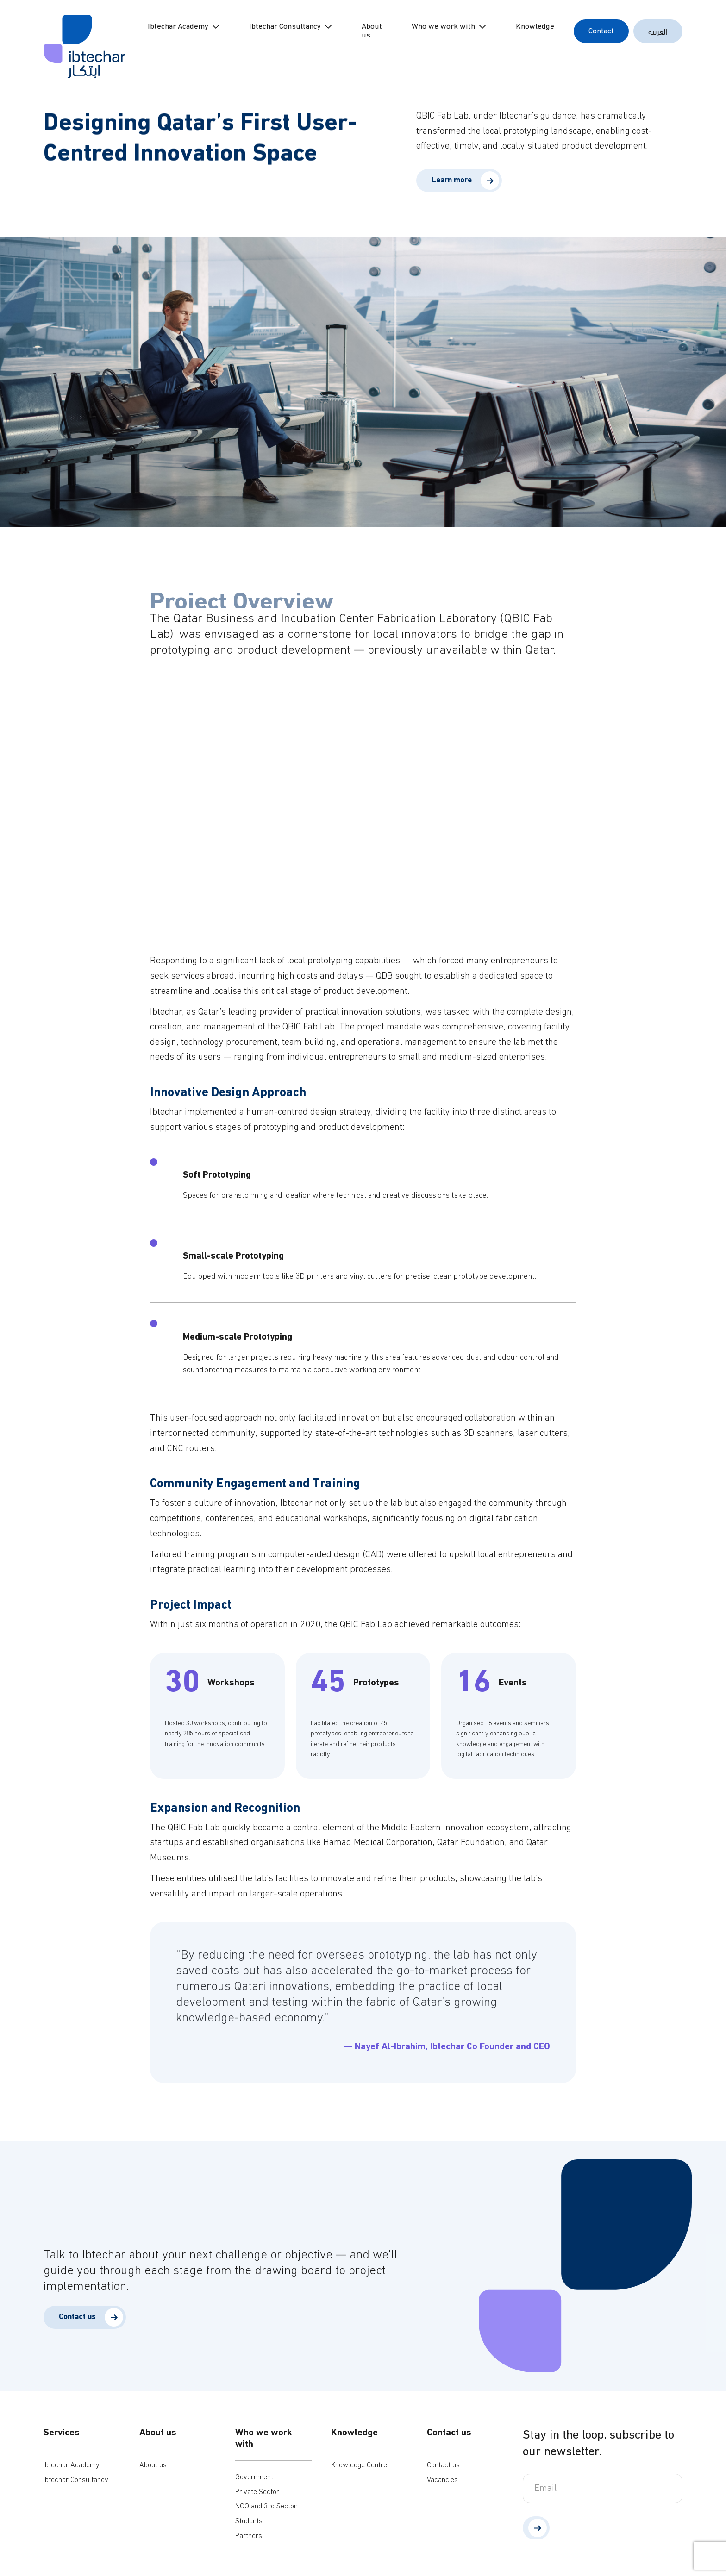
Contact (601, 31)
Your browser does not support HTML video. (363, 811)
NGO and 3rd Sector (266, 2506)
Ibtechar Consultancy (285, 27)
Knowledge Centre (359, 2465)
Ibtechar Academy (178, 27)
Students (249, 2521)
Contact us (443, 2465)
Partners (248, 2536)
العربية (658, 31)
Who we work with (443, 27)
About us (372, 31)
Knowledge (535, 27)
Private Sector (257, 2492)
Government (254, 2477)
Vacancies (442, 2480)
